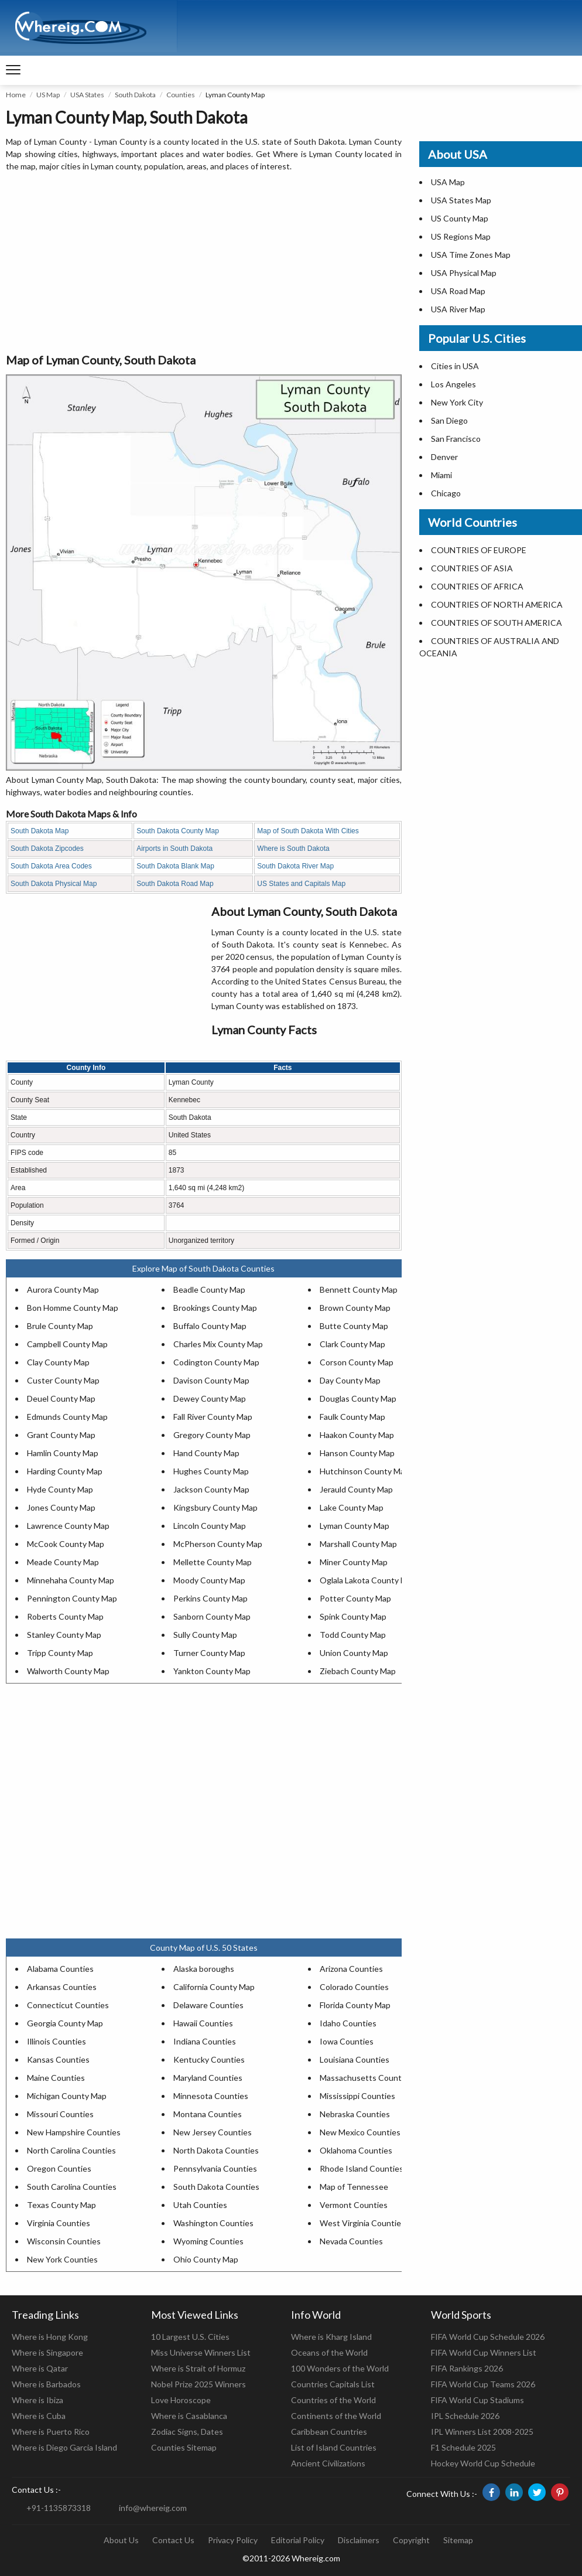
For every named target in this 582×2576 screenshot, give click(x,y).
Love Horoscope (181, 2400)
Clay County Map (58, 1362)
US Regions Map (461, 236)
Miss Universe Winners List (201, 2352)
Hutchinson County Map (364, 1471)
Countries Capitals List (333, 2384)
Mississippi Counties (357, 2096)
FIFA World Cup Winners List (483, 2352)
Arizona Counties (351, 1969)
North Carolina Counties (71, 2150)
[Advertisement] (204, 263)
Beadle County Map (209, 1289)
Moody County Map (209, 1580)
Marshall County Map (358, 1544)
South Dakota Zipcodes (47, 848)
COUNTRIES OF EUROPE (478, 550)
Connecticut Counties (68, 2005)
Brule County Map (60, 1326)
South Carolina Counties (72, 2187)
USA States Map (461, 200)
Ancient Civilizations (328, 2463)
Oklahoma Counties (356, 2150)
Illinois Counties (56, 2041)
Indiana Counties (204, 2041)
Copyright (411, 2540)
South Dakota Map (40, 831)
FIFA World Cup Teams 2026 (483, 2384)
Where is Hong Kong (50, 2337)
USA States (87, 94)
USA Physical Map (464, 273)
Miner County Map (354, 1562)
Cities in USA (455, 366)
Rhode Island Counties (361, 2168)
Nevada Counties (351, 2241)
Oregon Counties (59, 2168)
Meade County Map (63, 1562)
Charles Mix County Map (218, 1344)
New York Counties (62, 2259)
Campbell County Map (67, 1344)
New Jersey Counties (212, 2132)
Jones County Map (61, 1507)
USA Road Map (458, 291)
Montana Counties (207, 2114)
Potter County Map (355, 1598)
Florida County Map (355, 2005)
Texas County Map (61, 2205)
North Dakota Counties (216, 2150)
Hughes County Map (211, 1471)
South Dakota (135, 94)
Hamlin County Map (62, 1453)
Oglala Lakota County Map (368, 1580)
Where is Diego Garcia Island (64, 2447)
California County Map (214, 1987)
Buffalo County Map (210, 1326)
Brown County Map (355, 1308)
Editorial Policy (297, 2540)
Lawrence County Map (68, 1526)
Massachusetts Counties (366, 2078)
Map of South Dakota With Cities (307, 831)
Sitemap (458, 2540)
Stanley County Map (64, 1635)
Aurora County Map (63, 1289)
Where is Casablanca (189, 2416)
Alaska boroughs (203, 1969)
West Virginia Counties (362, 2223)
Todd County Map (353, 1635)
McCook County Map (65, 1544)
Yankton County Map (212, 1671)
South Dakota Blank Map (175, 866)
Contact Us (173, 2540)
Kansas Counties (58, 2059)
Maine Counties (56, 2078)
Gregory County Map (212, 1435)
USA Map (448, 182)
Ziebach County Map (358, 1671)
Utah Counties (200, 2205)
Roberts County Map (65, 1616)
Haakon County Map (357, 1435)
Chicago (446, 493)
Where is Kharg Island (331, 2337)
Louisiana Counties (354, 2059)
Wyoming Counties (208, 2241)
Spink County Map (353, 1616)
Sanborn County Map (212, 1616)
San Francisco (456, 439)
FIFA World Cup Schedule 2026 (488, 2337)
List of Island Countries (333, 2447)
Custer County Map (63, 1380)
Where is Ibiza (37, 2400)
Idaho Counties (348, 2023)
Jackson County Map (211, 1489)
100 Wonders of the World (340, 2368)
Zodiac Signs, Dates (187, 2432)
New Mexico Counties (360, 2132)
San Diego (449, 420)
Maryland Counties (207, 2078)
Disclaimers (358, 2540)
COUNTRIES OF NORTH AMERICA (497, 604)
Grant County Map (61, 1435)
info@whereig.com (153, 2508)
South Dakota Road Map (174, 884)
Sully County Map (205, 1635)
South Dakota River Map (295, 866)
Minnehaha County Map (70, 1580)
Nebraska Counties (355, 2114)
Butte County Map (354, 1326)
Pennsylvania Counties (215, 2168)
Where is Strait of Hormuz (198, 2368)
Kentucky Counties (209, 2059)
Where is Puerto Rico (51, 2432)
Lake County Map (352, 1507)
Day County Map (350, 1380)
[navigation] (13, 70)
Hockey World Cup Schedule (483, 2463)
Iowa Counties (347, 2041)
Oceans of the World (329, 2352)
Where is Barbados (46, 2384)
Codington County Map (216, 1362)
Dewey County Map (209, 1398)
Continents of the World (336, 2416)
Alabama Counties (60, 1969)
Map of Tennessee (354, 2187)
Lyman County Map (354, 1526)
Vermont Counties (354, 2205)
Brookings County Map (215, 1308)
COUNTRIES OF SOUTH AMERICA (496, 623)
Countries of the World (333, 2400)
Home (16, 94)
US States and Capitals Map (301, 884)
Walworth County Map (68, 1671)
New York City (457, 402)
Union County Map (354, 1653)
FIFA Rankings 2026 (467, 2368)
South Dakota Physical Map (54, 884)
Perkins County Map (210, 1598)
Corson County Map (356, 1362)
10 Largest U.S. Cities (190, 2337)
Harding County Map (64, 1471)
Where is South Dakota (293, 848)
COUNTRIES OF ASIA (472, 568)
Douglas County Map (358, 1398)
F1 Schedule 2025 (463, 2447)
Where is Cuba (39, 2416)
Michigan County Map (67, 2096)
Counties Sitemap (184, 2447)
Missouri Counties (60, 2114)
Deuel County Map (61, 1398)
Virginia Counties (58, 2223)
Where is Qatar (40, 2368)
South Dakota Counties (216, 2187)
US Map (48, 94)
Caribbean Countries (329, 2432)
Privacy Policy (233, 2540)
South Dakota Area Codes (51, 866)
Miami (441, 475)
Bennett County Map (359, 1289)
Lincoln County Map (209, 1526)
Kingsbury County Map (215, 1507)
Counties (180, 94)
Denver (444, 457)
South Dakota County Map (177, 831)
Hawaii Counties (203, 2023)
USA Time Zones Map (471, 255)
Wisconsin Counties (64, 2241)
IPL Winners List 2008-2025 (482, 2432)
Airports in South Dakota (174, 848)
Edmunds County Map (67, 1417)
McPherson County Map (217, 1544)
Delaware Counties (208, 2005)
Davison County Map (211, 1380)
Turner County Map (209, 1653)
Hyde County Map (60, 1489)
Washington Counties (213, 2223)
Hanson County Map (357, 1453)
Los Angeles (453, 384)
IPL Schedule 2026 (465, 2416)
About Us (121, 2540)
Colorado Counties (354, 1987)
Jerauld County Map (356, 1489)
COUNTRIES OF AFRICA (477, 586)
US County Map (459, 218)
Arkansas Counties (62, 1987)
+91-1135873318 (58, 2508)
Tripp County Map (60, 1653)
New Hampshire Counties (74, 2132)
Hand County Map (206, 1453)
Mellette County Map (212, 1562)
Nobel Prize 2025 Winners (198, 2384)
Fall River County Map (212, 1417)
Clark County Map (352, 1344)
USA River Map (458, 309)
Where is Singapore (47, 2352)
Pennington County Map (72, 1598)
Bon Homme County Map (72, 1308)
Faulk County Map (352, 1417)
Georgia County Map (65, 2023)
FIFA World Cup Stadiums (477, 2400)
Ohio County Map (205, 2259)
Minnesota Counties (210, 2096)
